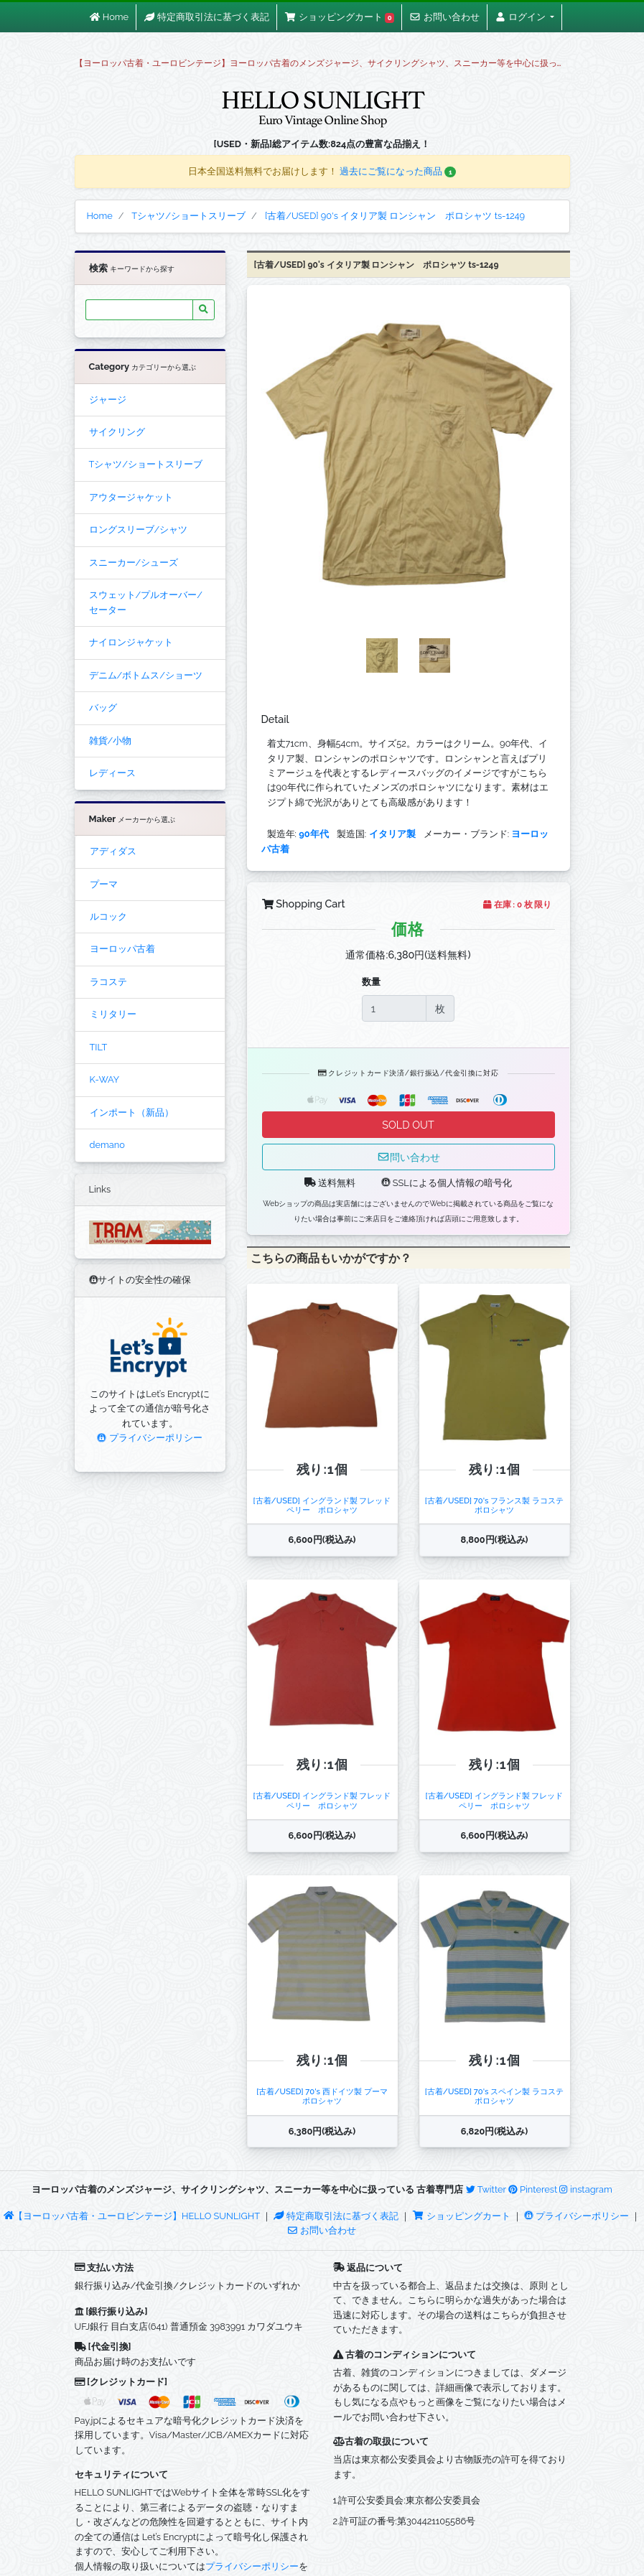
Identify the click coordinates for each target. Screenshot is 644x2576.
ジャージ (107, 399)
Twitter (486, 2189)
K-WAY (105, 1079)
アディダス (113, 851)
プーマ (104, 884)
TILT (99, 1047)
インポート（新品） (132, 1112)
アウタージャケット (131, 497)
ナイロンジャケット (131, 642)
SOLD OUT (408, 1125)
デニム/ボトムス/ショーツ (145, 675)
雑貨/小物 (110, 740)
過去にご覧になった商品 (398, 171)
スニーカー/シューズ (134, 562)
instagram (585, 2189)
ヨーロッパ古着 (122, 948)
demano (107, 1144)
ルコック (108, 916)
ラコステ (108, 981)
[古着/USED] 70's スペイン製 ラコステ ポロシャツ (498, 2096)
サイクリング (117, 431)
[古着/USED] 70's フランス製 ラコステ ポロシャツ (498, 1505)
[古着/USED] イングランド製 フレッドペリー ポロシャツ (322, 1505)
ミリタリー (113, 1014)
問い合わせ (408, 1157)
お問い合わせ (321, 2230)
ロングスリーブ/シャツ (138, 529)
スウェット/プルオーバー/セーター (145, 602)
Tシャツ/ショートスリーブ (146, 464)
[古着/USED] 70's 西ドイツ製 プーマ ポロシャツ (325, 2096)
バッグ (103, 707)
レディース (112, 772)
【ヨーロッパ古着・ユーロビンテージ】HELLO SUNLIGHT (132, 2216)
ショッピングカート (462, 2216)
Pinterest (532, 2189)
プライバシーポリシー (149, 1437)
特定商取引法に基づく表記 (336, 2216)
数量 (371, 981)
